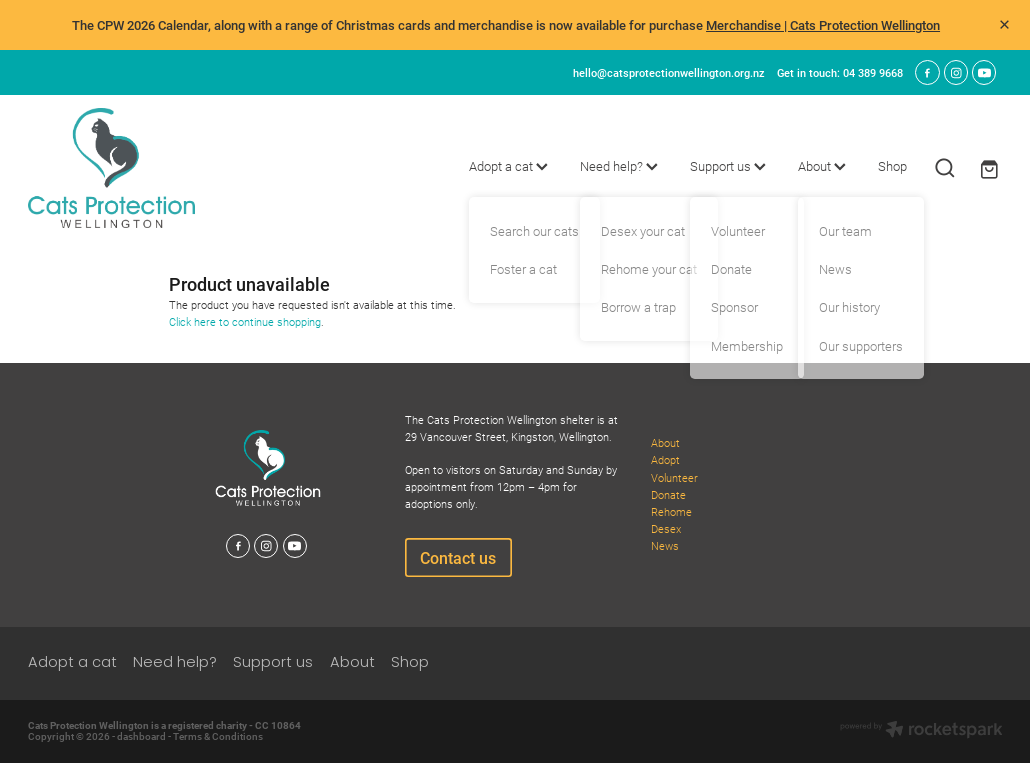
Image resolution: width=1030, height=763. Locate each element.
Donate (668, 494)
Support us (728, 166)
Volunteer (674, 477)
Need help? (619, 166)
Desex (666, 528)
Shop (892, 166)
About (822, 166)
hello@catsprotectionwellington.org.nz (669, 72)
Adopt (665, 459)
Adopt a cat (508, 166)
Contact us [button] (458, 557)
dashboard (141, 736)
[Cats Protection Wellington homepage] (125, 168)
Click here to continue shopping (245, 321)
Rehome (671, 511)
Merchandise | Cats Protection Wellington (823, 25)
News (665, 545)
